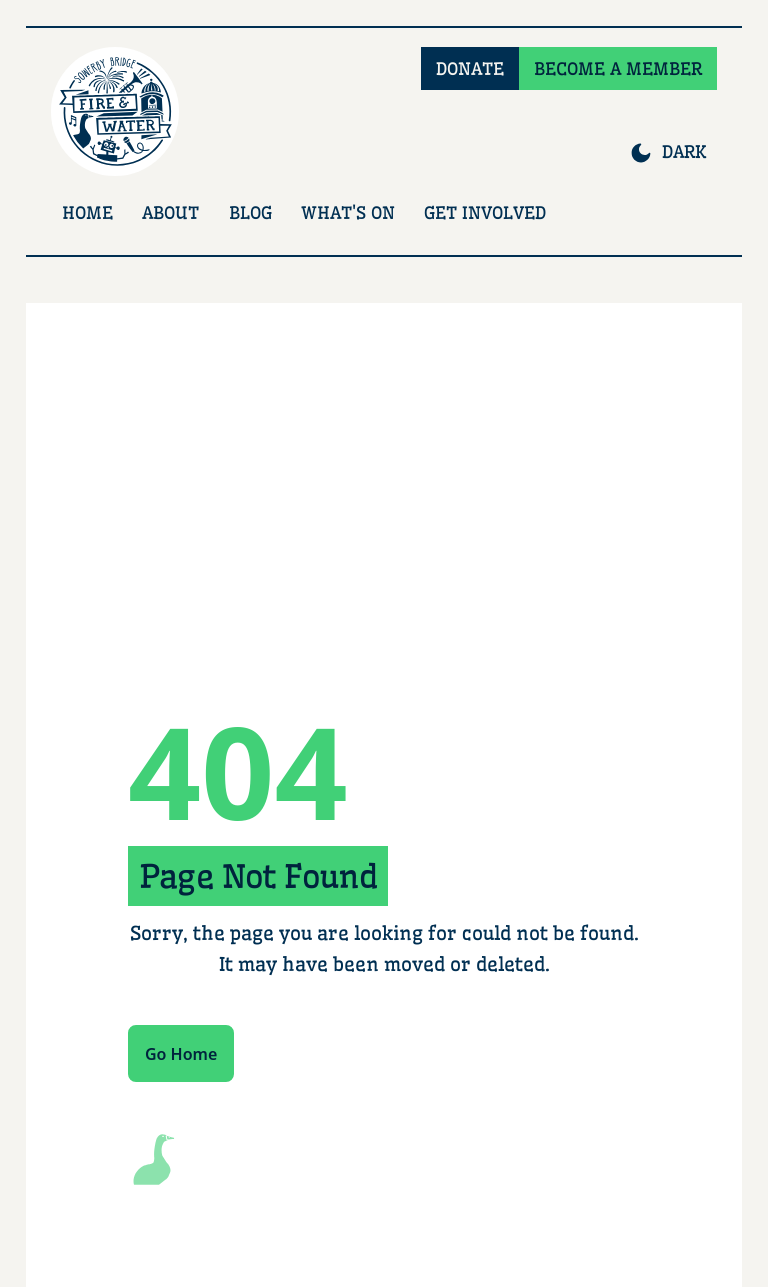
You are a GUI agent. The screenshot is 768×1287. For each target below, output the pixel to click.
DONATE (470, 68)
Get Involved (485, 212)
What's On (348, 212)
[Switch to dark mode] (667, 152)
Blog (250, 212)
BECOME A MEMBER (618, 68)
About (170, 212)
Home (87, 212)
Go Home (181, 1054)
